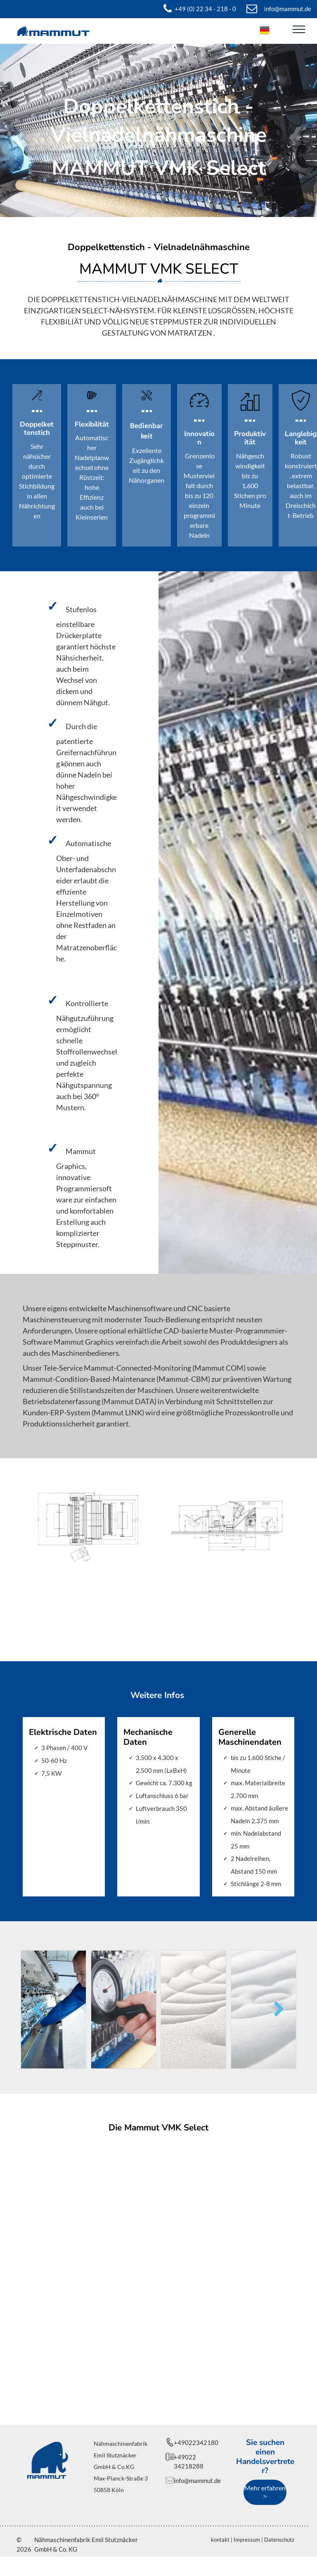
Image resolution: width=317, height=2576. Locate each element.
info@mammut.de (197, 2480)
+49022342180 (196, 2442)
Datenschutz (279, 2539)
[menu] (299, 29)
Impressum (247, 2539)
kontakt (220, 2539)
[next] (279, 2009)
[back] (38, 2009)
